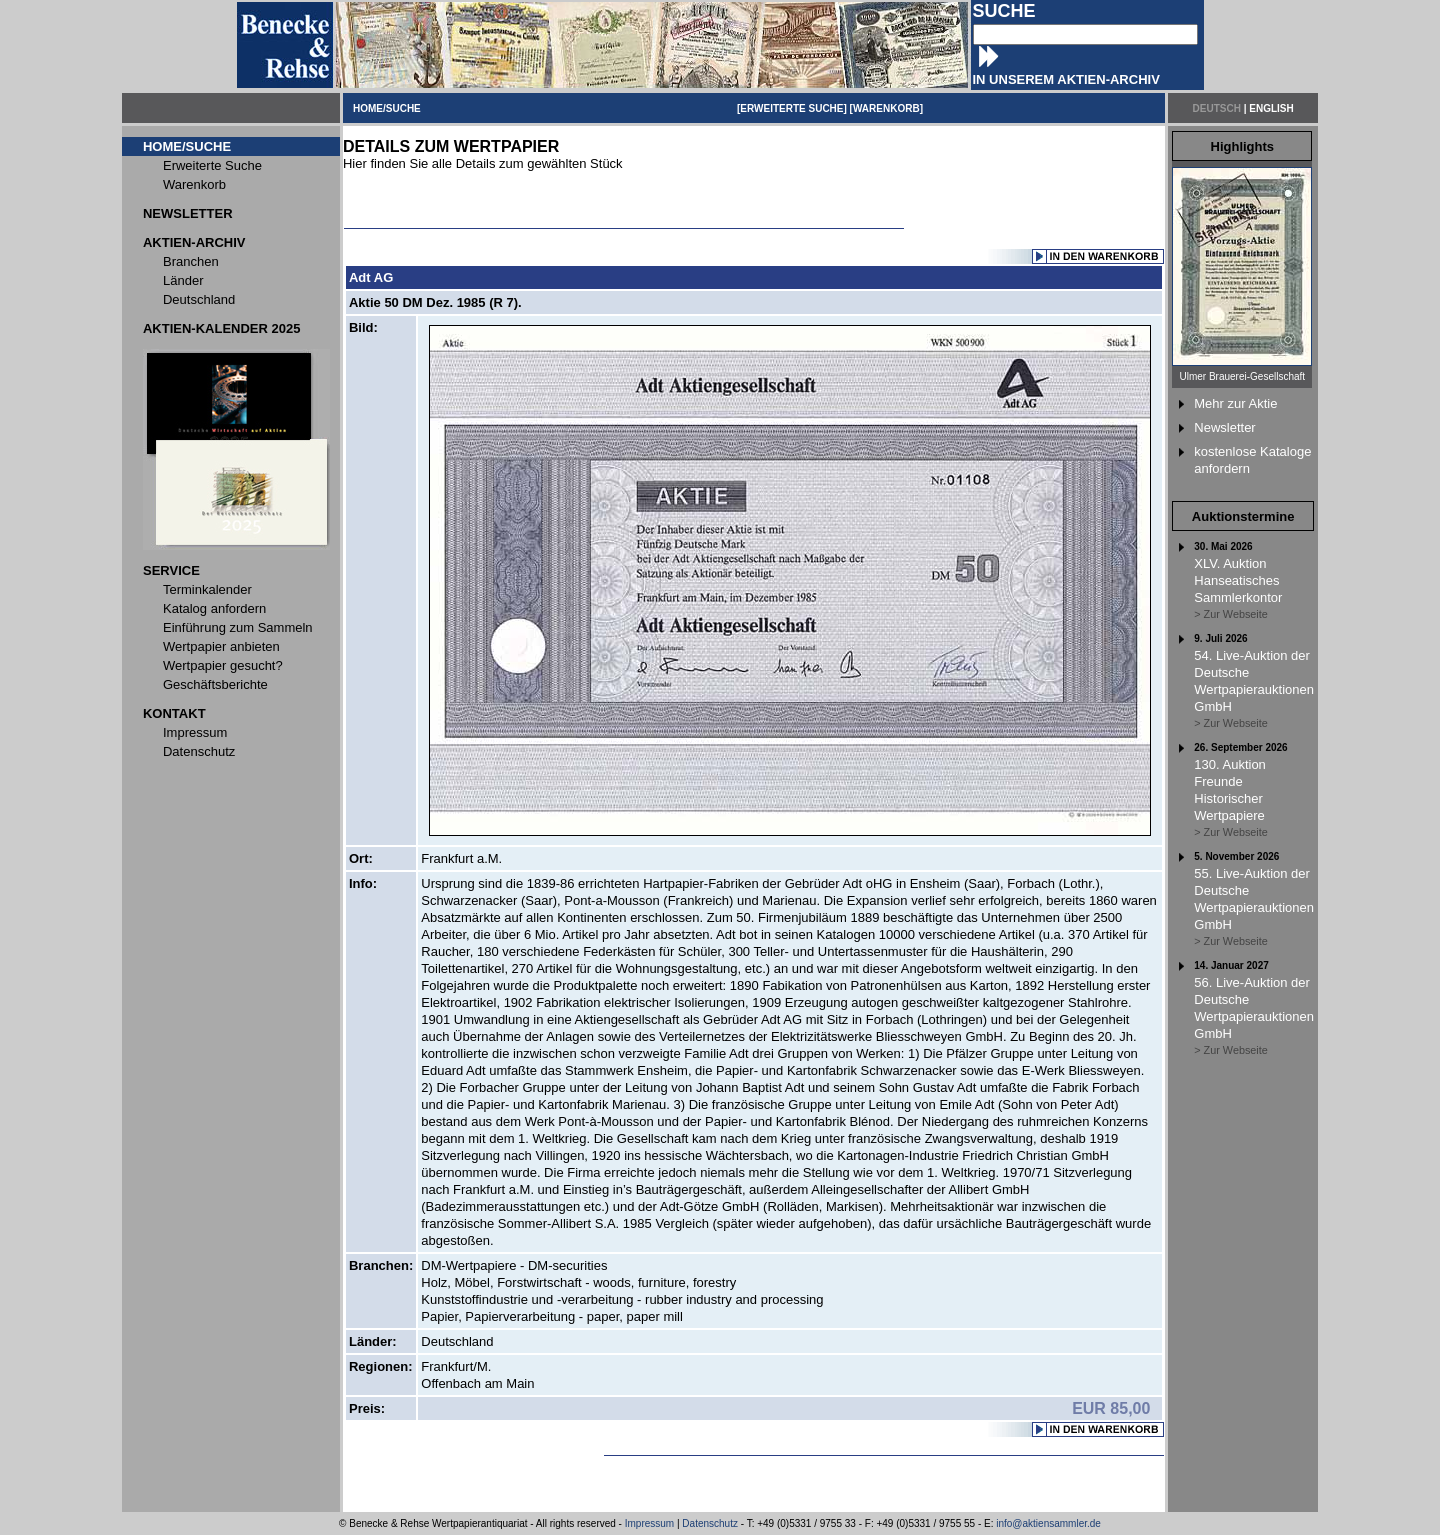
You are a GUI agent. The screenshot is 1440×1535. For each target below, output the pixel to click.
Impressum (649, 1523)
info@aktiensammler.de (1048, 1523)
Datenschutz (710, 1523)
